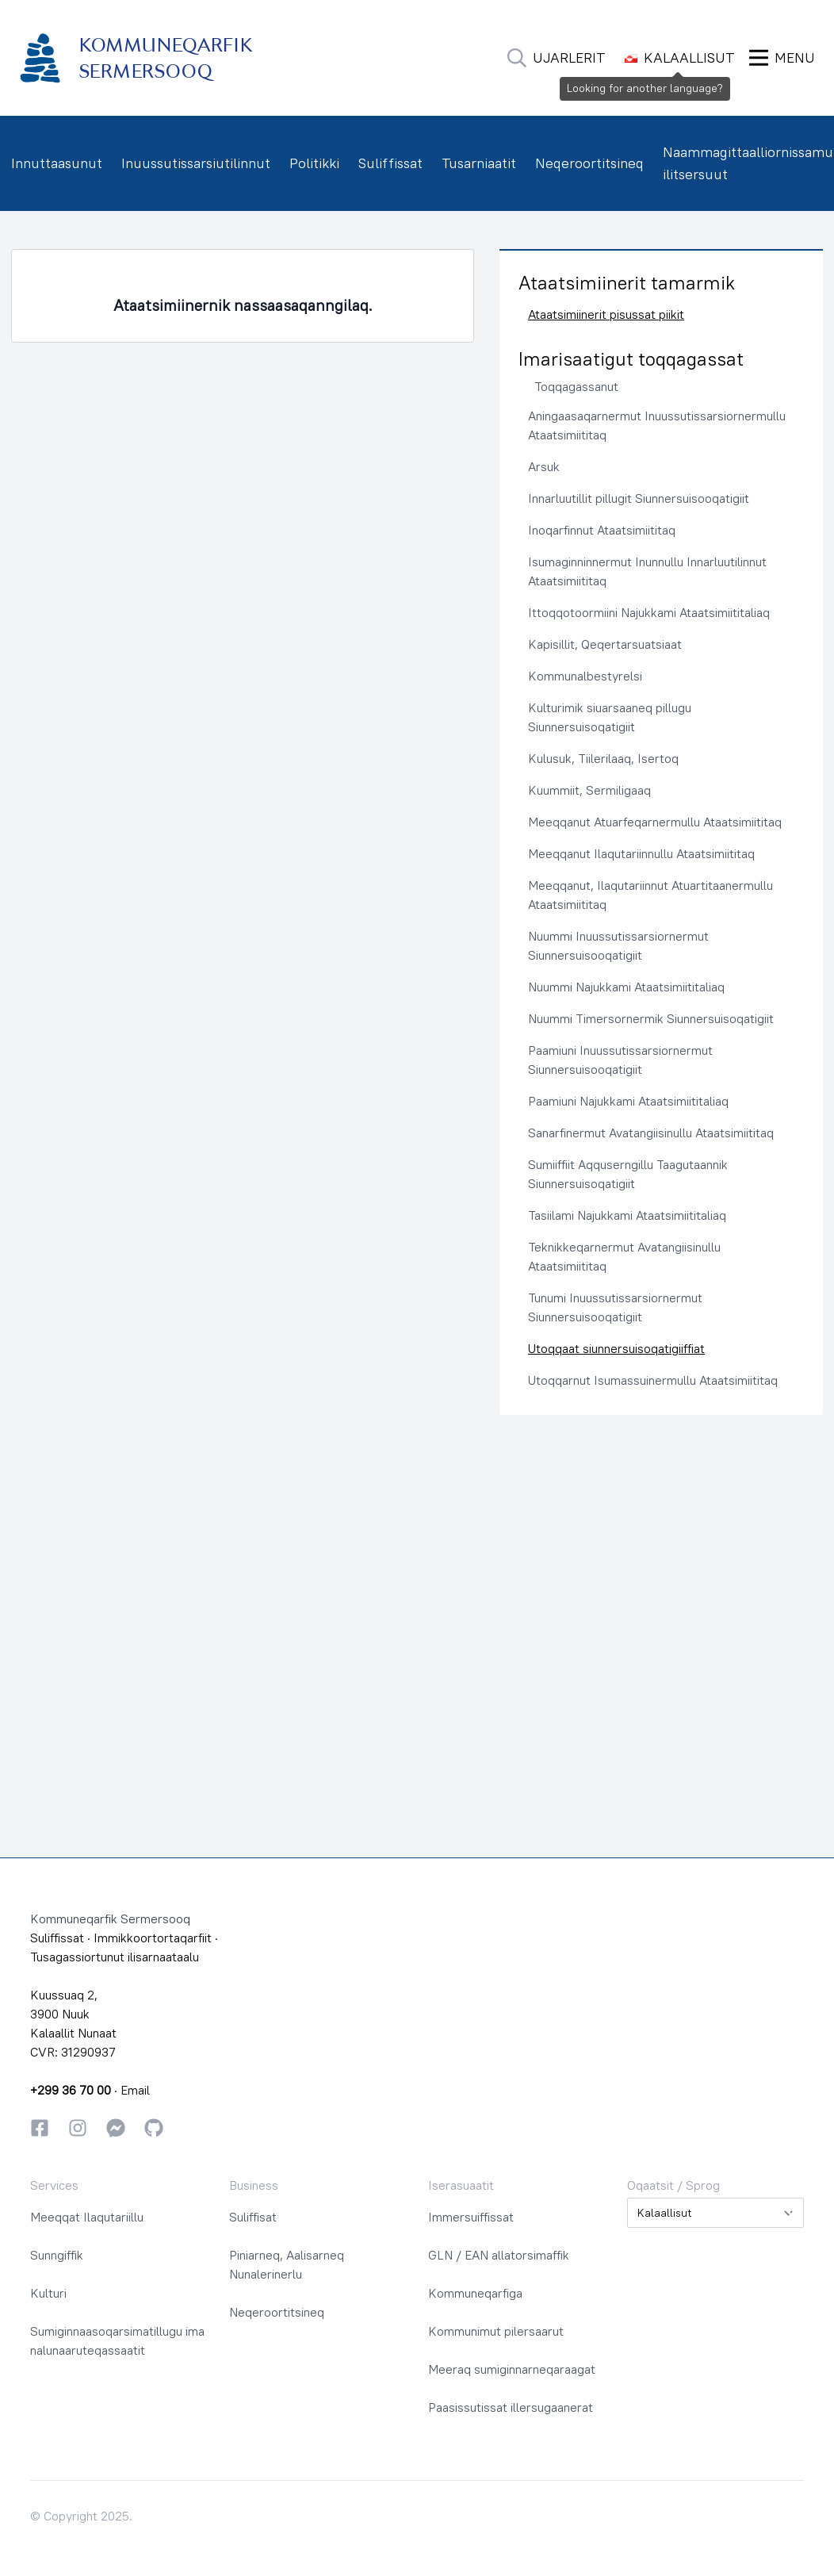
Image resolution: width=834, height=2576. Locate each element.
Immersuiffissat (471, 2217)
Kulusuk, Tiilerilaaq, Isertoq (603, 758)
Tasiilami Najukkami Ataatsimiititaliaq (627, 1215)
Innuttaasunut (56, 163)
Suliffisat (253, 2217)
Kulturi (48, 2293)
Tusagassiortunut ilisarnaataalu (114, 1957)
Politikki (314, 163)
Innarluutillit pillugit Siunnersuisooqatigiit (638, 498)
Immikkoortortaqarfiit (153, 1937)
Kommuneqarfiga (475, 2293)
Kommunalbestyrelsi (585, 676)
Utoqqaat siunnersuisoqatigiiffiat (616, 1348)
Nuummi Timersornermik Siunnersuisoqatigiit (651, 1018)
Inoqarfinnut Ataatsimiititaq (601, 530)
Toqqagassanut (576, 386)
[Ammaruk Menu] (782, 58)
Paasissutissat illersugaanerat (510, 2407)
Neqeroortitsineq (589, 163)
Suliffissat (390, 163)
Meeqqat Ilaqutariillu (86, 2217)
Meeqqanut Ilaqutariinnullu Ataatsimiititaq (641, 853)
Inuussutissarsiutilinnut (195, 163)
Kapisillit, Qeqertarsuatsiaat (605, 644)
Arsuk (544, 466)
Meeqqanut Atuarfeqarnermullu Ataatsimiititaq (655, 822)
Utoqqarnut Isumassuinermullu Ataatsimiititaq (653, 1380)
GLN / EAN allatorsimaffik (498, 2255)
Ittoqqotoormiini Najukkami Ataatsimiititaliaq (649, 612)
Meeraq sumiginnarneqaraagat (511, 2369)
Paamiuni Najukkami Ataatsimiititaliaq (628, 1101)
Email (135, 2090)
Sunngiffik (56, 2255)
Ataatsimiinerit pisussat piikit (606, 314)
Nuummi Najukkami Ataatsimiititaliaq (626, 987)
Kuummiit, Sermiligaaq (589, 790)
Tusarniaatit (479, 163)
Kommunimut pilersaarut (496, 2331)
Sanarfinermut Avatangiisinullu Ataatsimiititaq (651, 1132)
